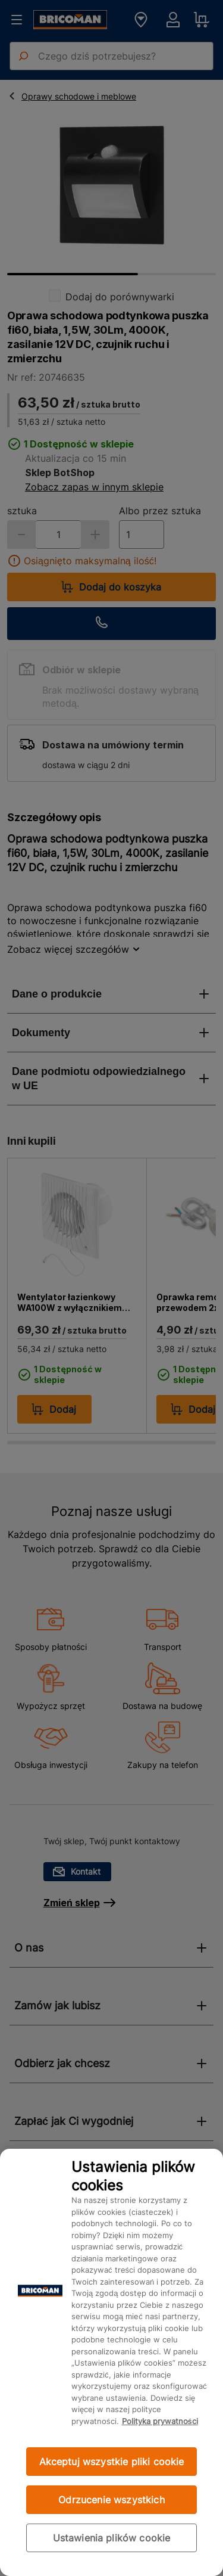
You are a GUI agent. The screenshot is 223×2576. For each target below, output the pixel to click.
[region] (111, 2362)
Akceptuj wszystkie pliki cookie (111, 2462)
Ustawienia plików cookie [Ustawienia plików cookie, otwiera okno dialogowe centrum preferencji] (112, 2538)
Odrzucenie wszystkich (111, 2500)
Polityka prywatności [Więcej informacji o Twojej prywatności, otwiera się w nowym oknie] (160, 2421)
